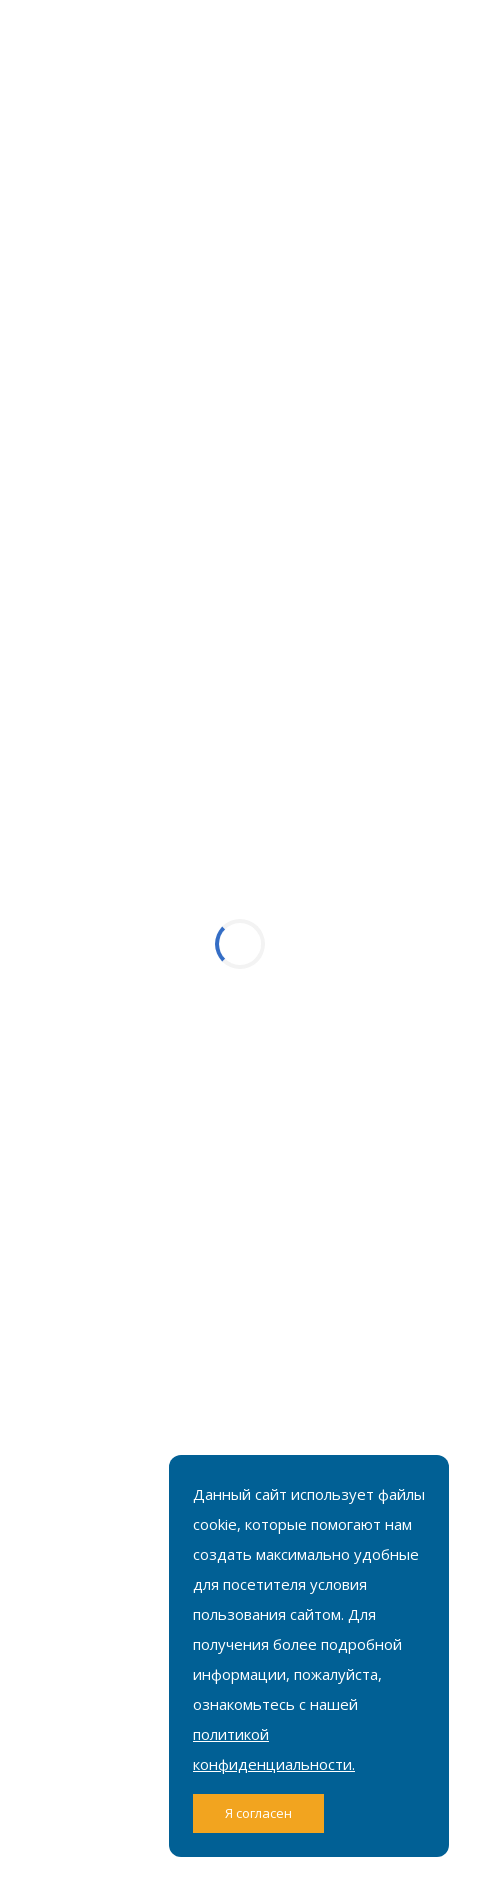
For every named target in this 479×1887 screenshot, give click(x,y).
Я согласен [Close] (258, 1813)
